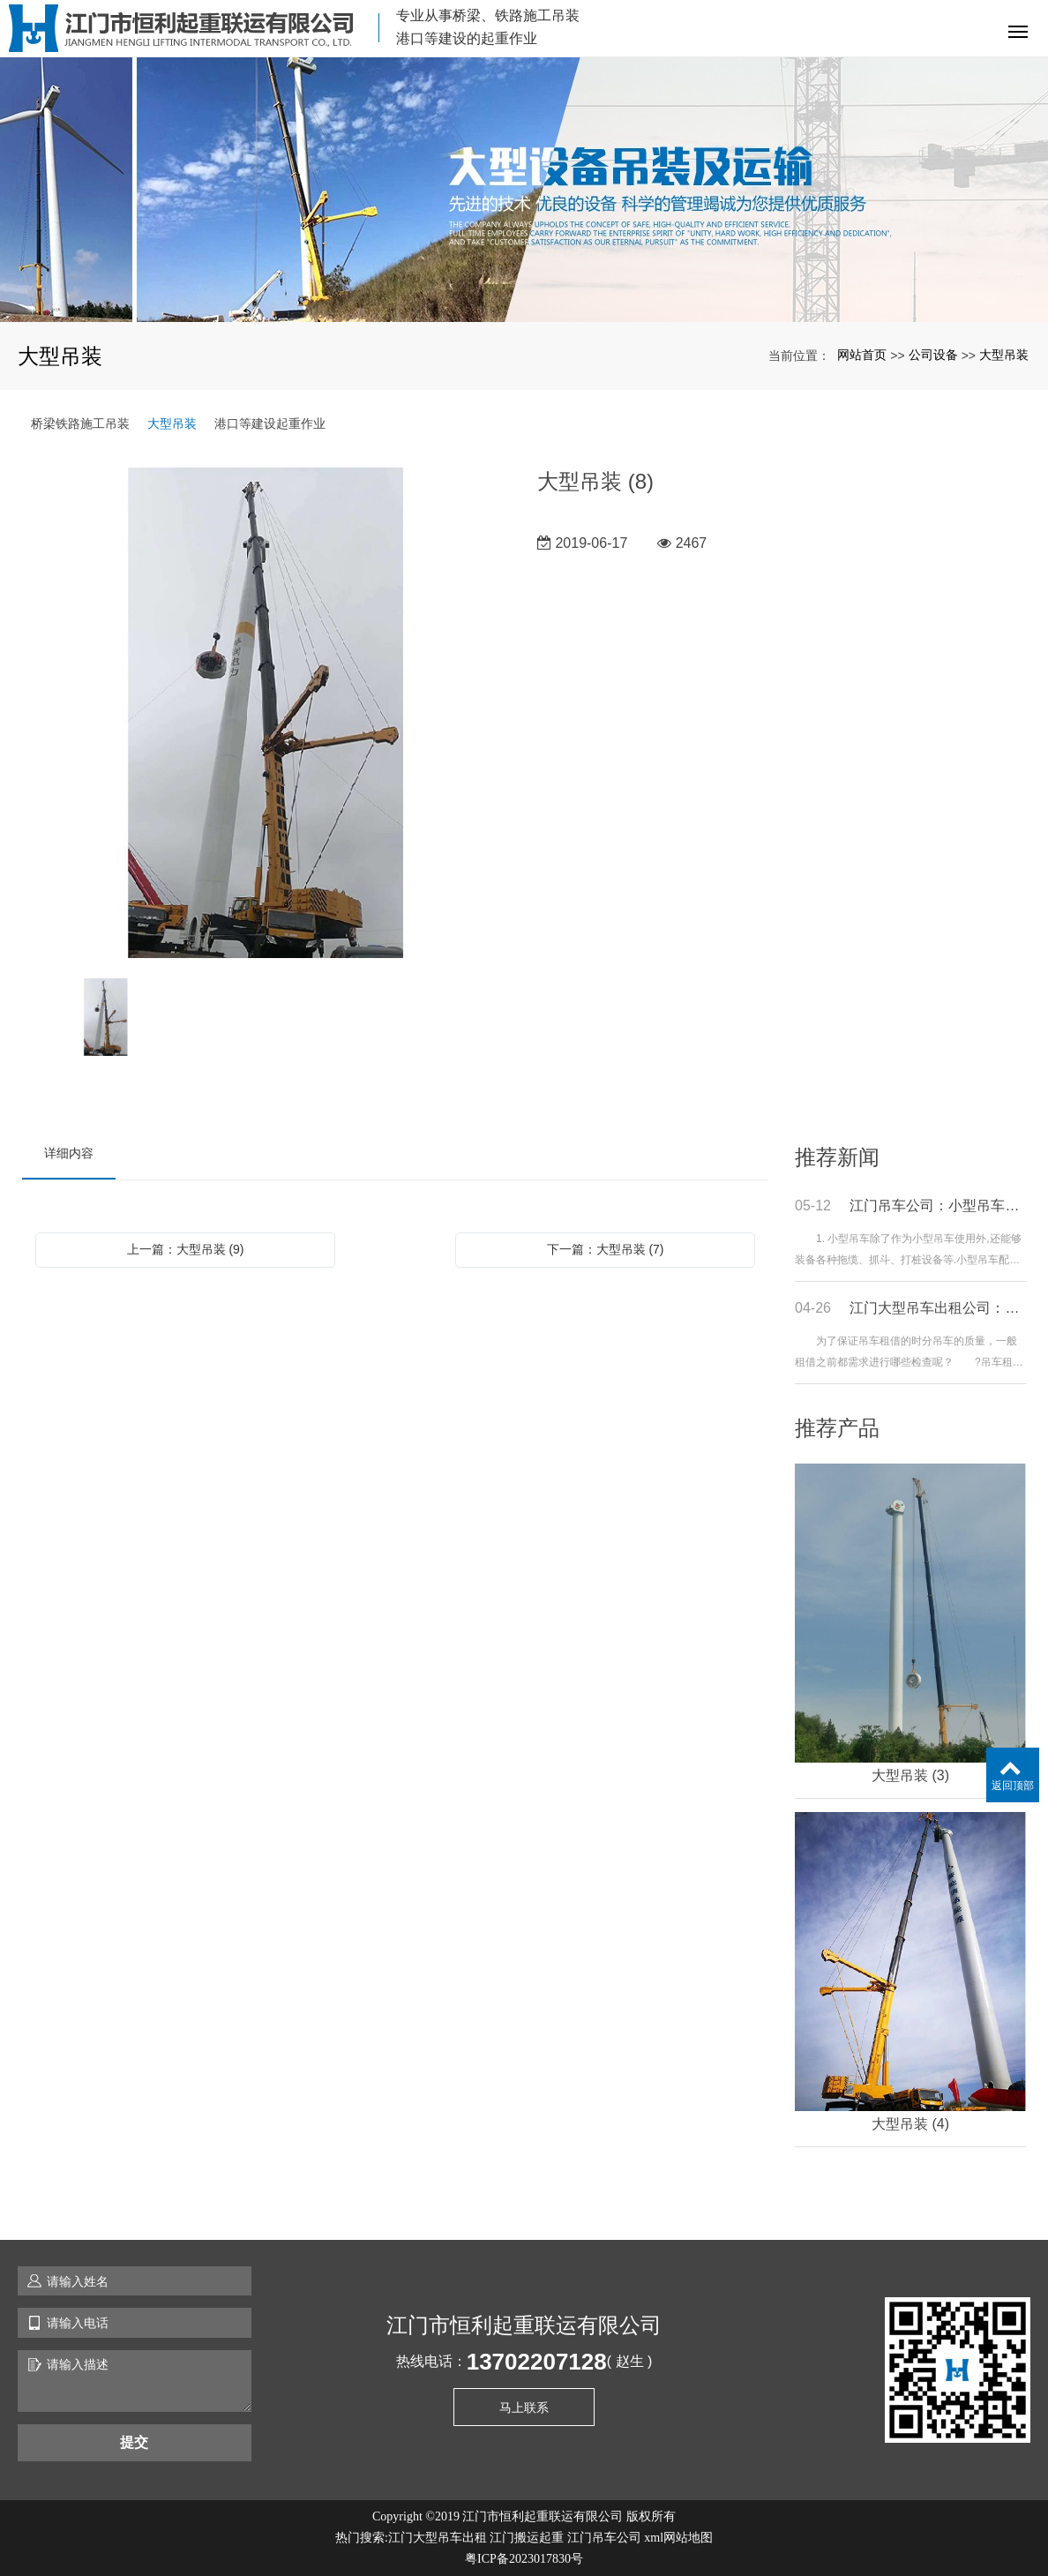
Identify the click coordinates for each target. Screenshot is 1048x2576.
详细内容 (69, 1153)
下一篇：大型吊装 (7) (605, 1249)
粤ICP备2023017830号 (524, 2558)
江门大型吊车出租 (437, 2537)
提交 (134, 2442)
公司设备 (933, 355)
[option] (266, 714)
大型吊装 (1004, 355)
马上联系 (524, 2407)
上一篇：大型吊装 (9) (185, 1249)
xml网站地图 (678, 2537)
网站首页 (862, 355)
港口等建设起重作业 (270, 423)
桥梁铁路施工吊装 (80, 423)
